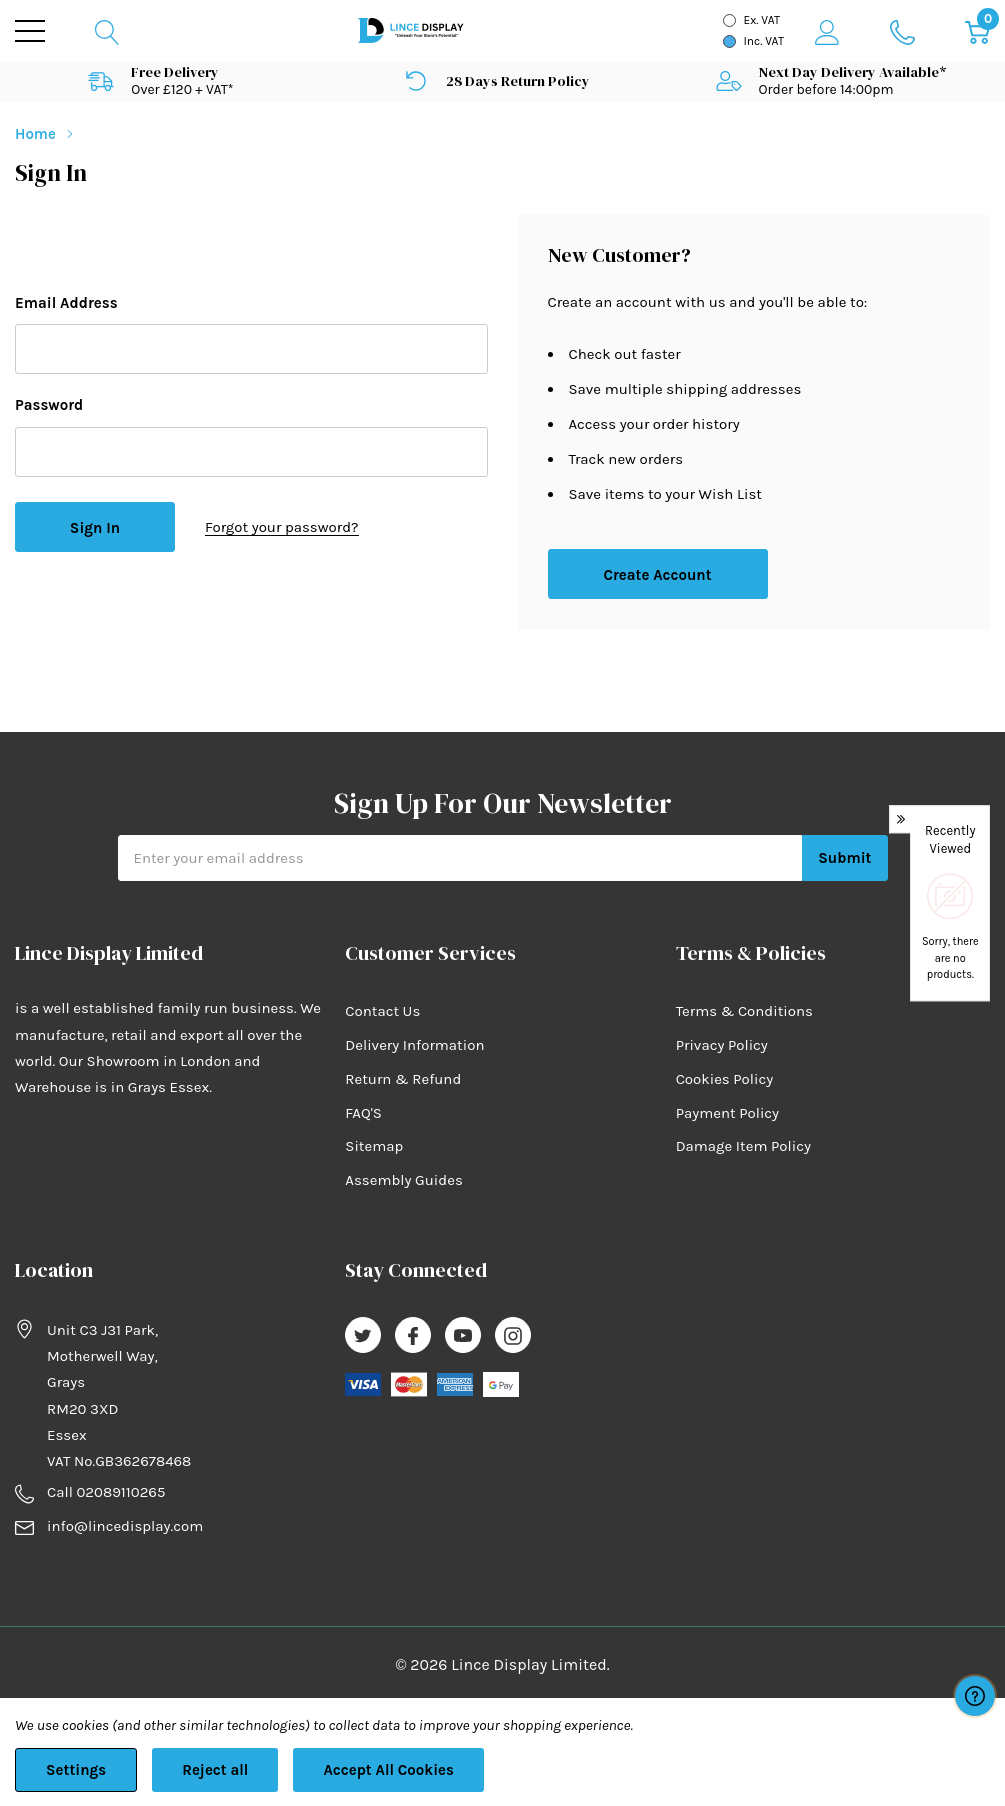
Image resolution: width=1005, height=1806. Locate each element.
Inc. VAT (763, 41)
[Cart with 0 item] (977, 31)
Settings (76, 1770)
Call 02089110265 (106, 1492)
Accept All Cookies (388, 1770)
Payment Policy (727, 1113)
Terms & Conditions (744, 1011)
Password (49, 405)
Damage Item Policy (743, 1146)
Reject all (215, 1770)
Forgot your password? (282, 527)
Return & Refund (403, 1079)
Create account (657, 575)
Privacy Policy (722, 1045)
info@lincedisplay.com (125, 1526)
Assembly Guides (403, 1180)
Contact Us (382, 1011)
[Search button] (107, 31)
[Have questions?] (975, 1696)
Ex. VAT (761, 20)
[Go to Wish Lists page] (902, 31)
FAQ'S (363, 1113)
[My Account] (827, 31)
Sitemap (374, 1146)
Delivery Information (414, 1045)
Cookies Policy (725, 1079)
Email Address (66, 303)
